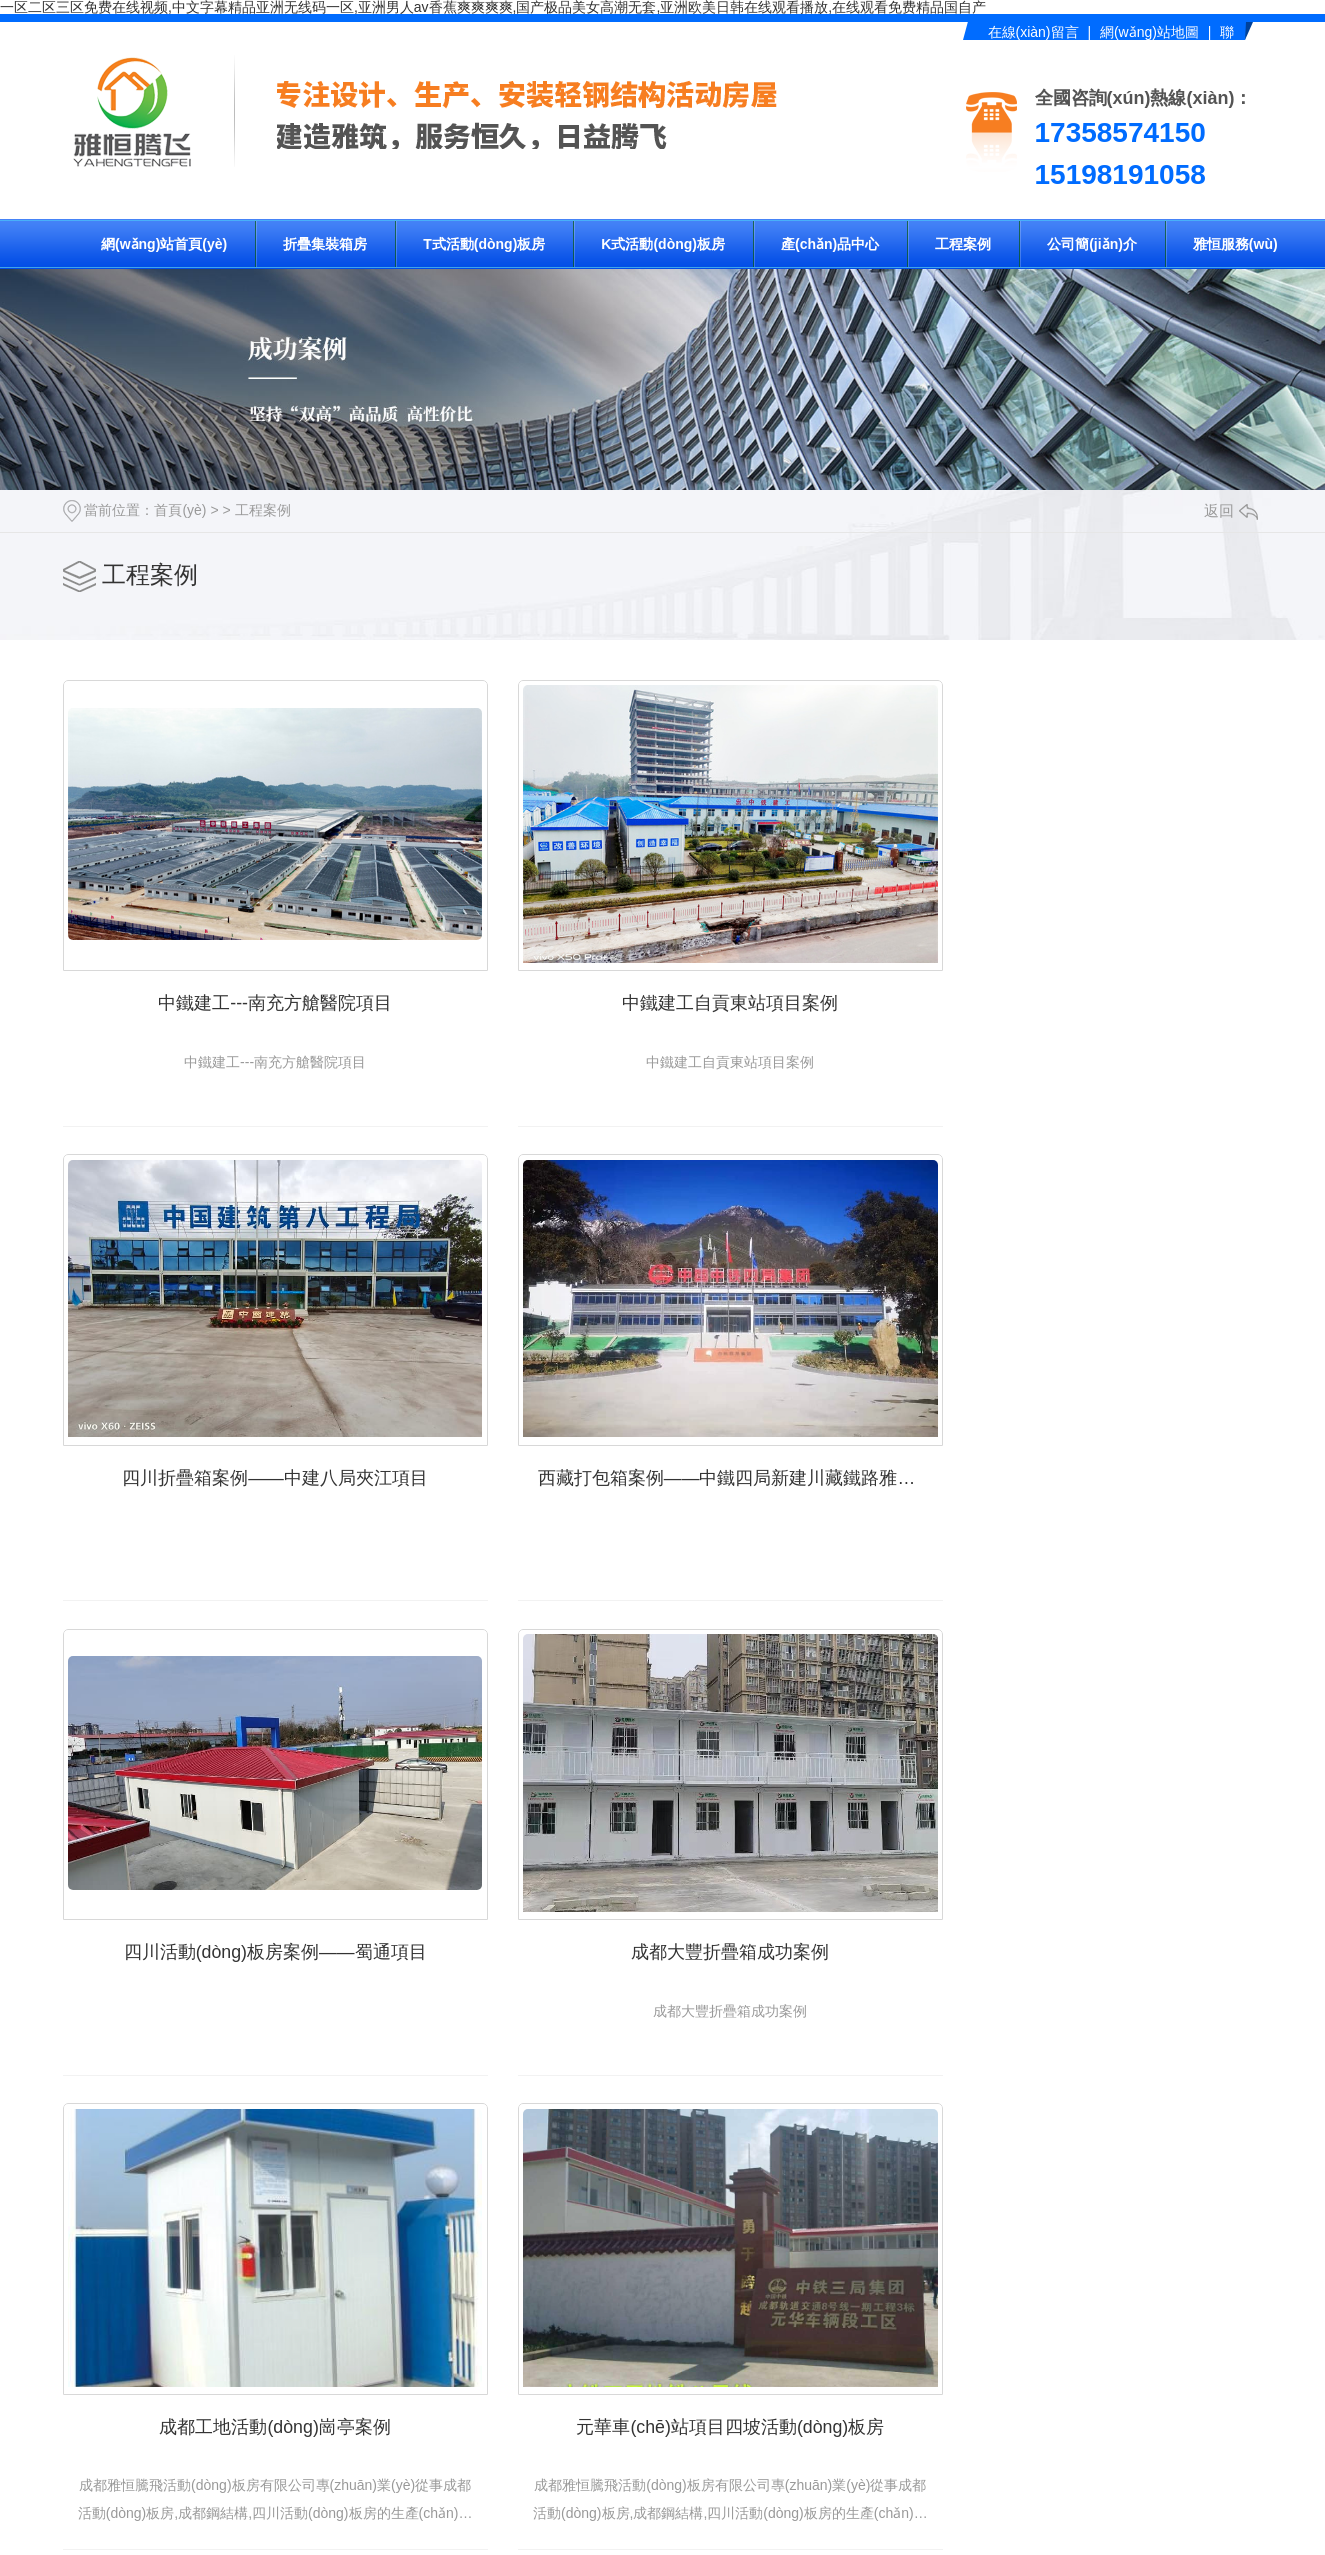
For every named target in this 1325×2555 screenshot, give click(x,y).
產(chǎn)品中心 (830, 244)
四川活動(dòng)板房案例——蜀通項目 (662, 1426)
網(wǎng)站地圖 (1149, 32)
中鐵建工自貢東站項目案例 (663, 975)
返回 (1231, 510)
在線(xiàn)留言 (1033, 32)
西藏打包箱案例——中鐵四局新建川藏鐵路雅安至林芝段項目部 (262, 1426)
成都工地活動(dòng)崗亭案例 (252, 1876)
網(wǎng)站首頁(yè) (164, 244)
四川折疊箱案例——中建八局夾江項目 (1073, 975)
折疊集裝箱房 (325, 244)
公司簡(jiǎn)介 (1092, 244)
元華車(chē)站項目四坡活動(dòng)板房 (662, 1876)
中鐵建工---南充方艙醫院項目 (253, 975)
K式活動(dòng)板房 (663, 244)
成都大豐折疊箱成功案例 (1073, 1426)
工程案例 (963, 244)
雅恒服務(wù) (1235, 244)
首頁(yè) (180, 510)
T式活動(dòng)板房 (484, 244)
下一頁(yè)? (813, 2537)
